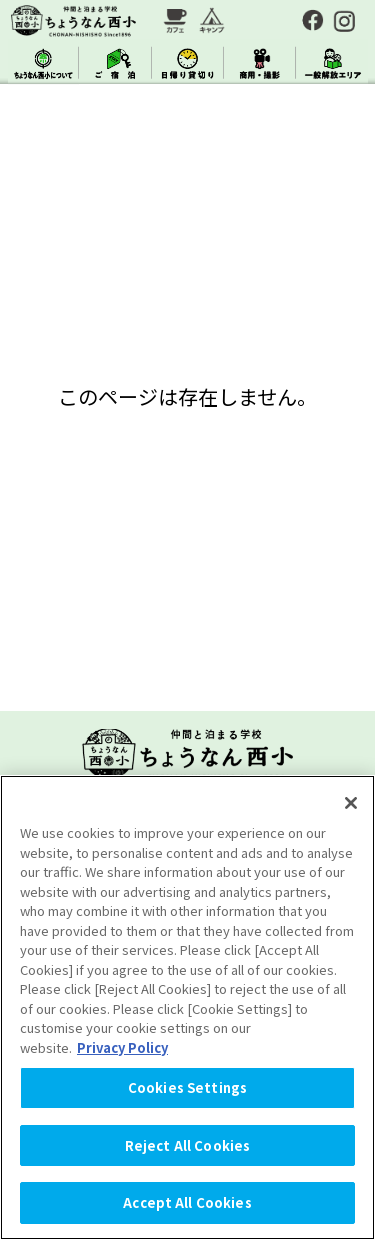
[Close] (351, 803)
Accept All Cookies (187, 1202)
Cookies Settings (187, 1087)
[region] (187, 1007)
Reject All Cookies (187, 1145)
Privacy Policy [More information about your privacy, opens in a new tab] (122, 1047)
